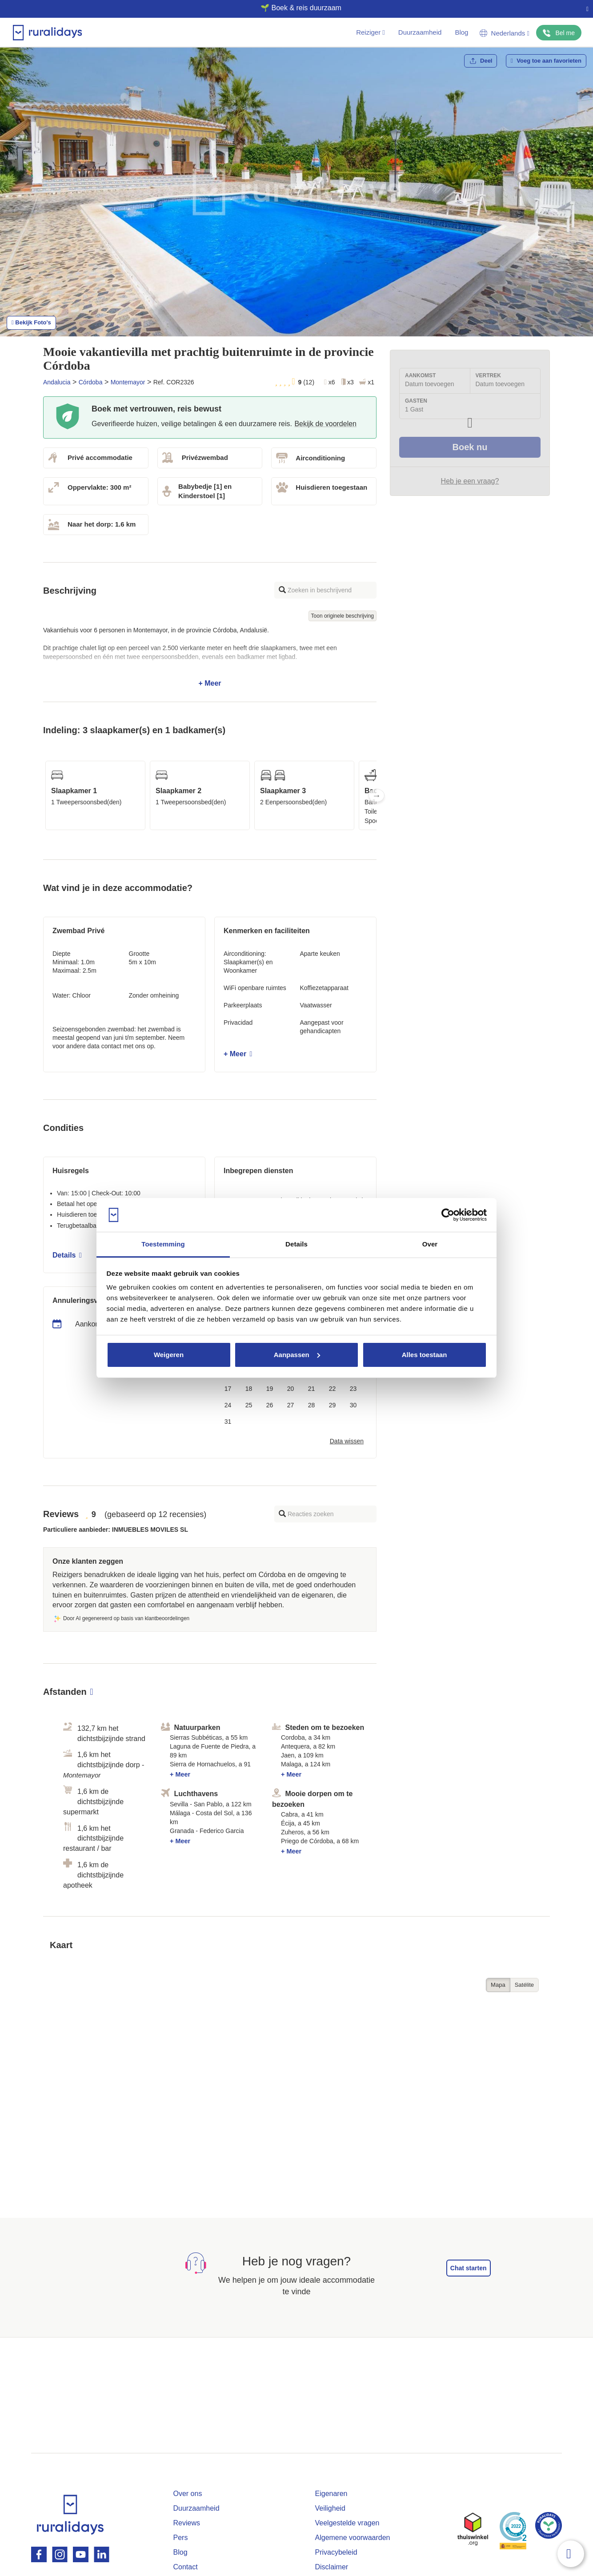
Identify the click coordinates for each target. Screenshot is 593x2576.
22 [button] (332, 1388)
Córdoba (91, 382)
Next (376, 795)
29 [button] (332, 1405)
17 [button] (228, 1388)
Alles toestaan (424, 1354)
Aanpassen (297, 1354)
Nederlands (504, 33)
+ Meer (210, 656)
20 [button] (290, 1388)
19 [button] (269, 1388)
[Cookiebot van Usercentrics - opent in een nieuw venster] (448, 1215)
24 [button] (228, 1405)
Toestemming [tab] (163, 1244)
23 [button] (353, 1388)
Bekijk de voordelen (325, 423)
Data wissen (347, 1441)
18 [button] (248, 1388)
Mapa (498, 1984)
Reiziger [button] (370, 32)
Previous (43, 795)
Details (67, 1255)
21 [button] (311, 1388)
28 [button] (311, 1405)
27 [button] (290, 1405)
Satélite (524, 1984)
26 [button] (269, 1405)
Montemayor (128, 382)
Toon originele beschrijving (342, 616)
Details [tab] (296, 1244)
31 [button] (228, 1421)
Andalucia (57, 382)
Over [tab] (430, 1244)
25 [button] (248, 1405)
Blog (461, 32)
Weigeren (169, 1354)
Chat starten (468, 2268)
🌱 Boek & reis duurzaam (292, 8)
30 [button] (353, 1405)
